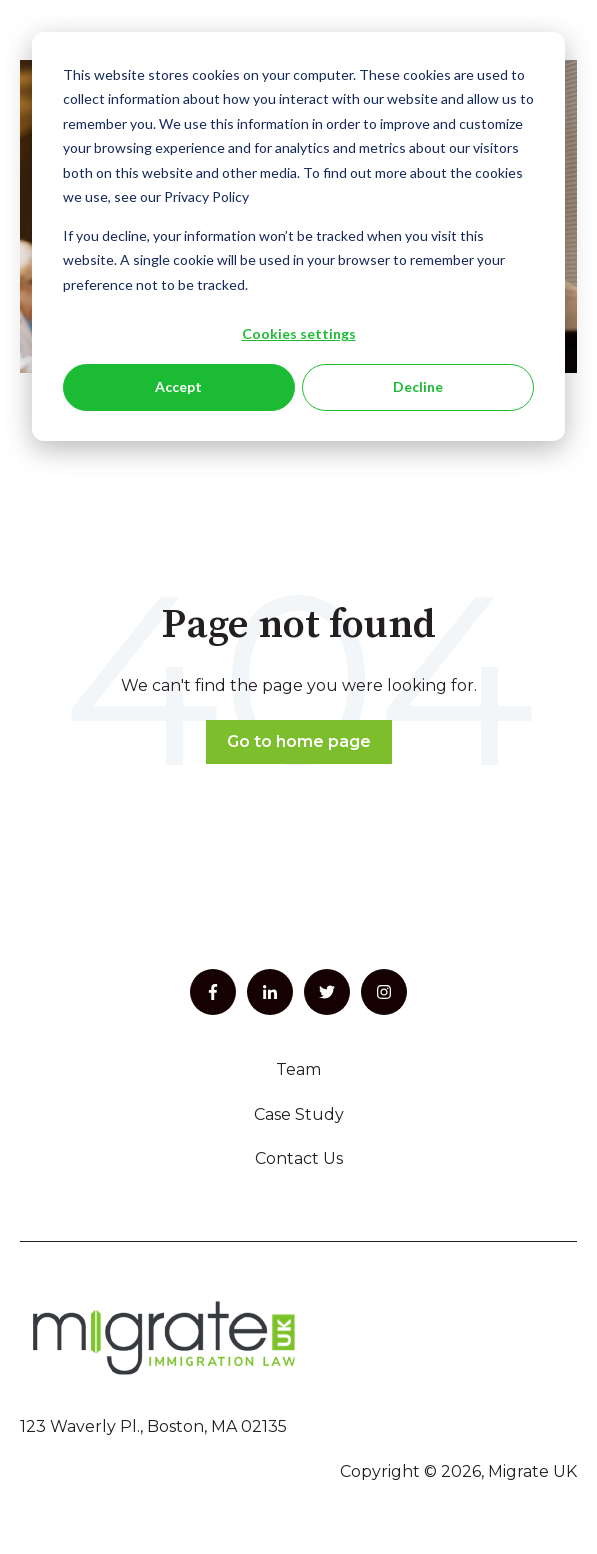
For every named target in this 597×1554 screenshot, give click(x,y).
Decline (418, 386)
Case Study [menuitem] (299, 1114)
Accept (178, 386)
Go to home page (299, 741)
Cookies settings (299, 333)
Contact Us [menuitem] (299, 1158)
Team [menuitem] (298, 1069)
